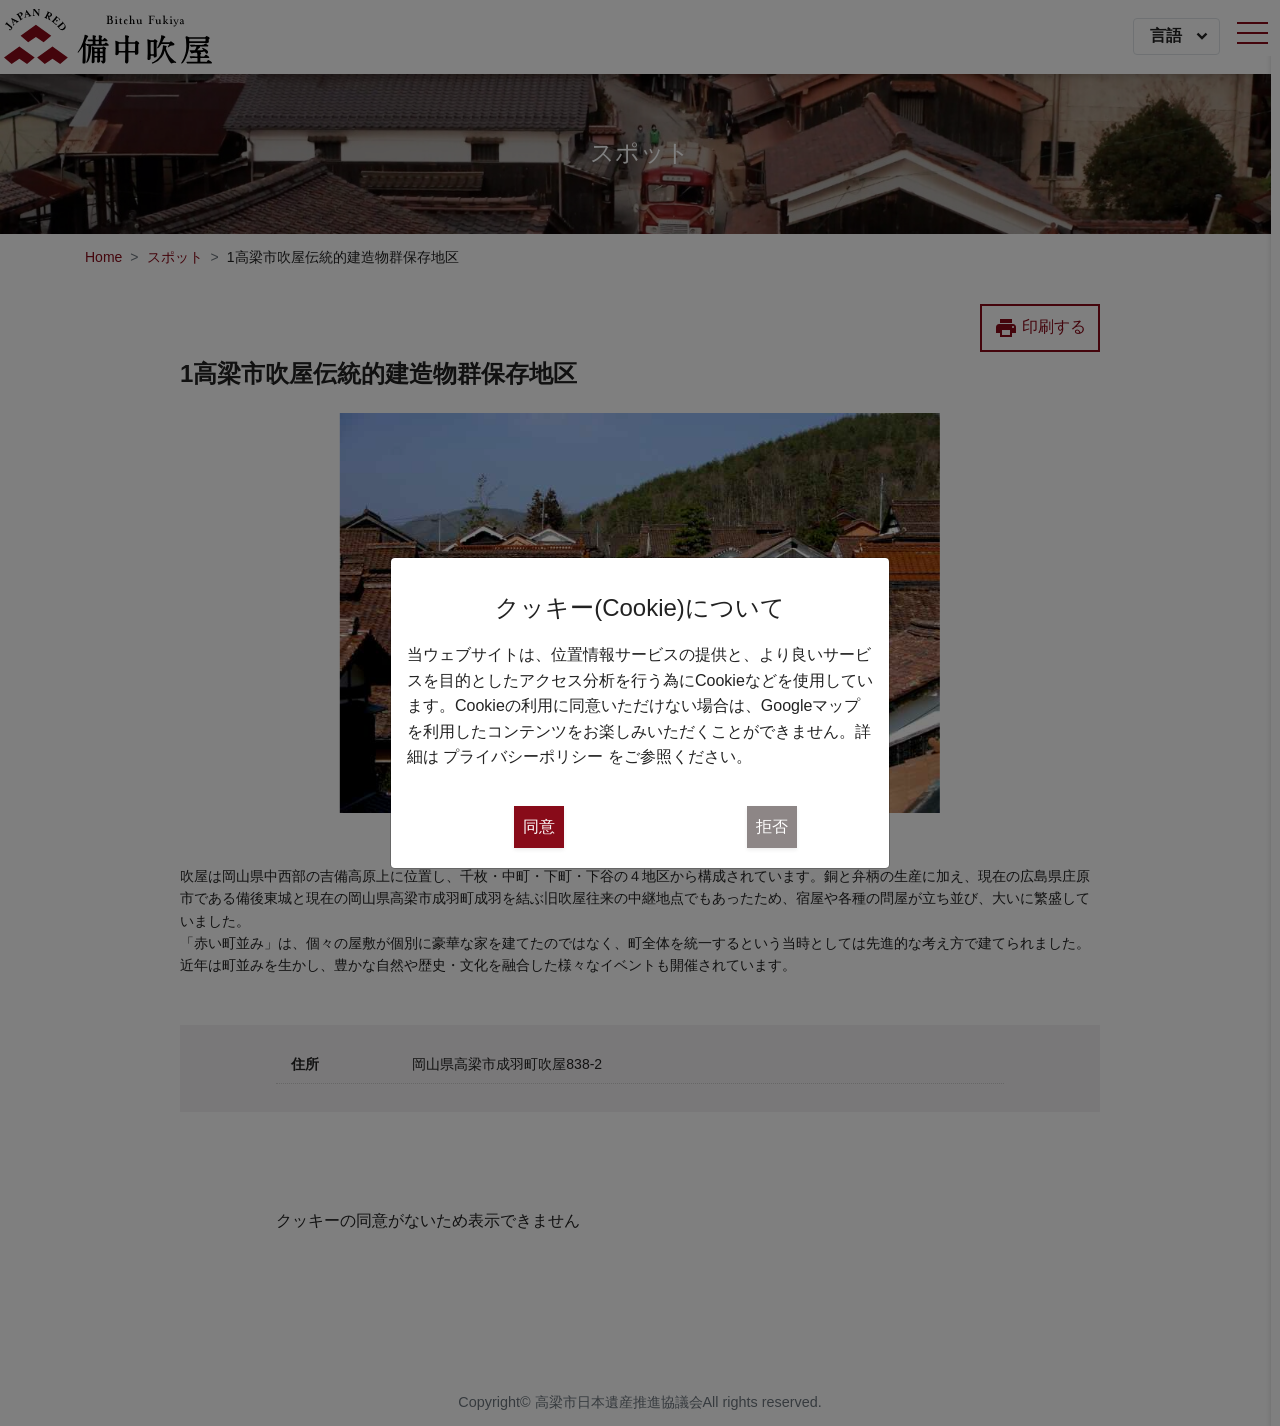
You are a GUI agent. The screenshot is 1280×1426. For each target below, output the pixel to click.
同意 (539, 826)
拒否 (772, 826)
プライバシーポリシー (523, 756)
